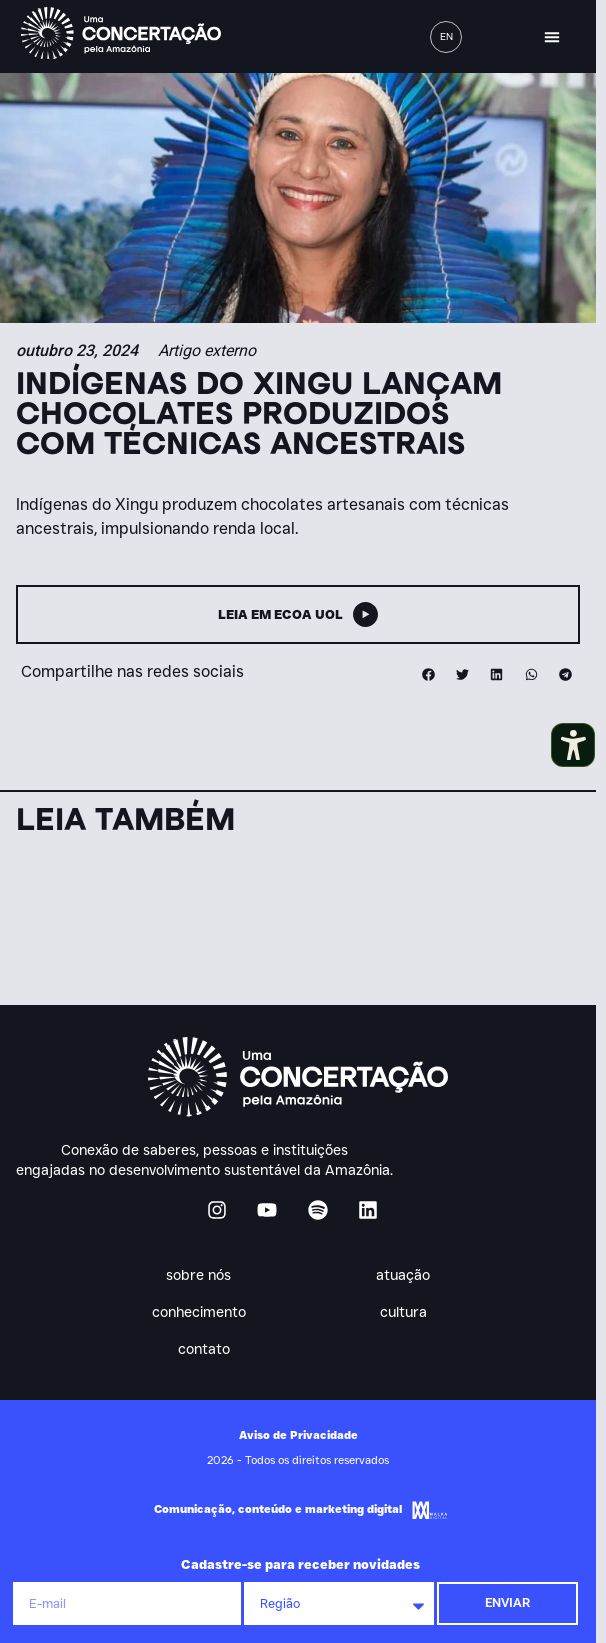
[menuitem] (446, 37)
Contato (204, 1349)
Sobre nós (203, 1275)
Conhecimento (204, 1312)
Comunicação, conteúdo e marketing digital (278, 1509)
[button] (552, 37)
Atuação (408, 1275)
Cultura (408, 1312)
